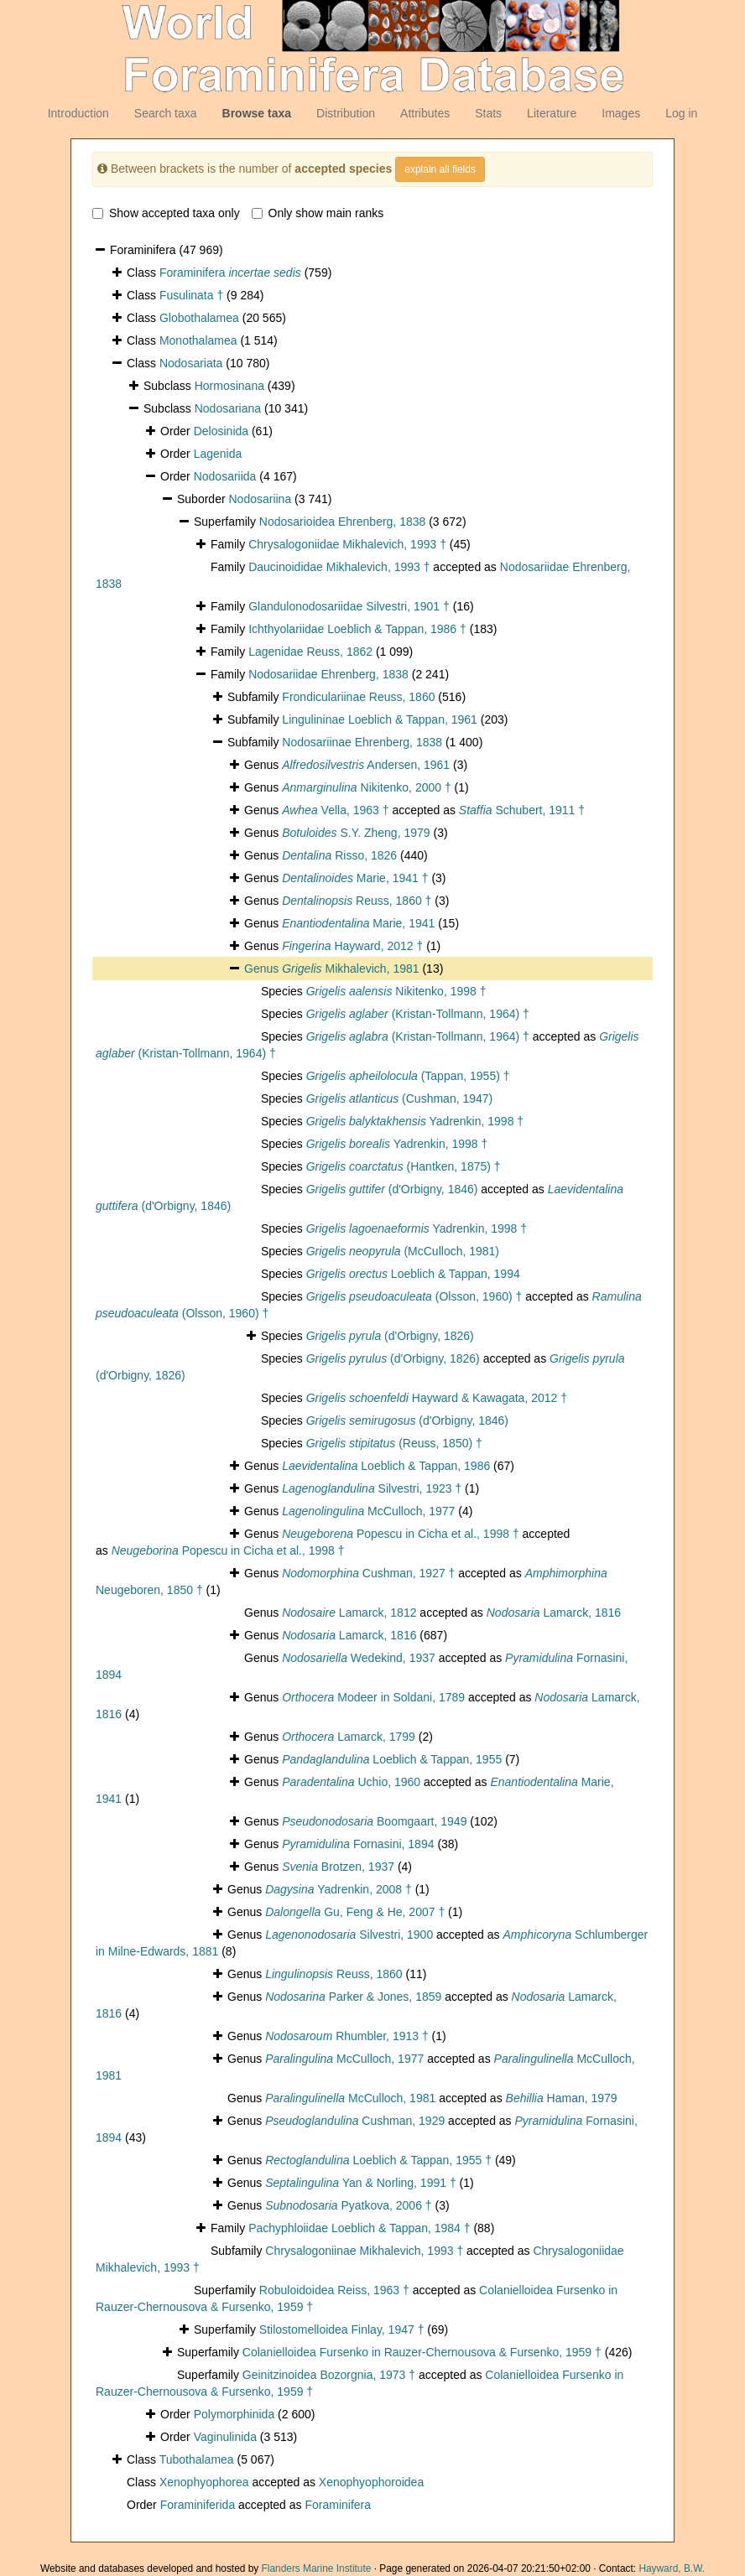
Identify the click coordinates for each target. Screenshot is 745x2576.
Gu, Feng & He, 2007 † (355, 1912)
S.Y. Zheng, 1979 (356, 832)
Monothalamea (198, 340)
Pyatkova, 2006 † (348, 2205)
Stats (488, 113)
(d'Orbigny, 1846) (392, 1189)
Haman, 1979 (561, 2098)
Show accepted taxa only (166, 213)
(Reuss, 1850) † (394, 1443)
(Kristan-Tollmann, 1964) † (417, 1014)
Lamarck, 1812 (349, 1612)
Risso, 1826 (339, 855)
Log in (681, 113)
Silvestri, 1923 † (371, 1488)
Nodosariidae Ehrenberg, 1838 (328, 674)
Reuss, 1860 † (356, 900)
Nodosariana (228, 408)
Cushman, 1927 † (368, 1573)
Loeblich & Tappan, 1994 (413, 1273)
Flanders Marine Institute (317, 2568)
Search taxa (165, 113)
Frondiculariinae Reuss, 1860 (358, 697)
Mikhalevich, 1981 (350, 968)
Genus (263, 968)
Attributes (425, 113)
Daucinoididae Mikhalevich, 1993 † (339, 567)
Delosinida (221, 431)
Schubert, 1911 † (522, 810)
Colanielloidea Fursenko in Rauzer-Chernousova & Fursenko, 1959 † (422, 2352)
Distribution (345, 113)
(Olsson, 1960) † (414, 1296)
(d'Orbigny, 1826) (390, 1336)
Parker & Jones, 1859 (353, 1996)
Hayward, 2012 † (352, 946)
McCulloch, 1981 (350, 2098)
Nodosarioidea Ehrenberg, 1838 (342, 521)
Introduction (78, 113)
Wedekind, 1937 (358, 1658)
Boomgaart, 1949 (374, 1821)
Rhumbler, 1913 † (347, 2036)
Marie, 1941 (358, 923)
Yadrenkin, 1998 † (415, 1121)
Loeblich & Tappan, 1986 (386, 1465)
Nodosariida (225, 476)
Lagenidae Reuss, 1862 (310, 651)
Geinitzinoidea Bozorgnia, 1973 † (328, 2374)
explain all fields (440, 169)
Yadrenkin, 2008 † (338, 1889)
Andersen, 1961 (366, 764)
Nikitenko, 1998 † (396, 991)
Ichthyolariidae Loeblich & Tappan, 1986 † (357, 629)
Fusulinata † (191, 295)
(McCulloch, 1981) (402, 1251)
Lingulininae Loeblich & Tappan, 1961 (379, 719)
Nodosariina (259, 499)
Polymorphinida (234, 2414)
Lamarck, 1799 (348, 1736)
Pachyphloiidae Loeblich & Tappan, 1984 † (359, 2228)
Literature (551, 113)
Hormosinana (229, 385)
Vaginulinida (225, 2437)
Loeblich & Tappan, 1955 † (378, 2160)
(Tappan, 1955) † (408, 1076)
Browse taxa (256, 113)
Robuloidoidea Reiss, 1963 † (334, 2290)
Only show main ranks (318, 213)
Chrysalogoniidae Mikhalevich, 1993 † (347, 544)
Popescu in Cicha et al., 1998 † (400, 1533)
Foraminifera (230, 272)
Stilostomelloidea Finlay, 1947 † (342, 2329)
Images (621, 113)
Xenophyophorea (204, 2482)
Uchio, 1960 (351, 1782)
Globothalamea (199, 318)
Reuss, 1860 (333, 1974)
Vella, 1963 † (335, 810)
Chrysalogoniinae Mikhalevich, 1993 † (364, 2250)
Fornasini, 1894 (358, 1844)
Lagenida (218, 453)
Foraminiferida (197, 2504)
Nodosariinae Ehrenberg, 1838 (362, 742)
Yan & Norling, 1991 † (360, 2182)
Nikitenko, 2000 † (366, 787)
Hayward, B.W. (671, 2568)
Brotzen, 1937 (338, 1866)
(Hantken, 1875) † (403, 1166)
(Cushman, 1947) (399, 1098)
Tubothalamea (196, 2459)
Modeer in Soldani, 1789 (373, 1697)
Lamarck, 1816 (554, 1612)
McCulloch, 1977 (368, 1511)
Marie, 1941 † (355, 878)
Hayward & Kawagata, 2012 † (436, 1398)
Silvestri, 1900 (349, 1934)
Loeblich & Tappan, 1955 (392, 1759)
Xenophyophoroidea (371, 2482)
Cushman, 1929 (355, 2120)
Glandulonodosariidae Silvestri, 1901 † (349, 606)
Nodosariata (191, 363)
